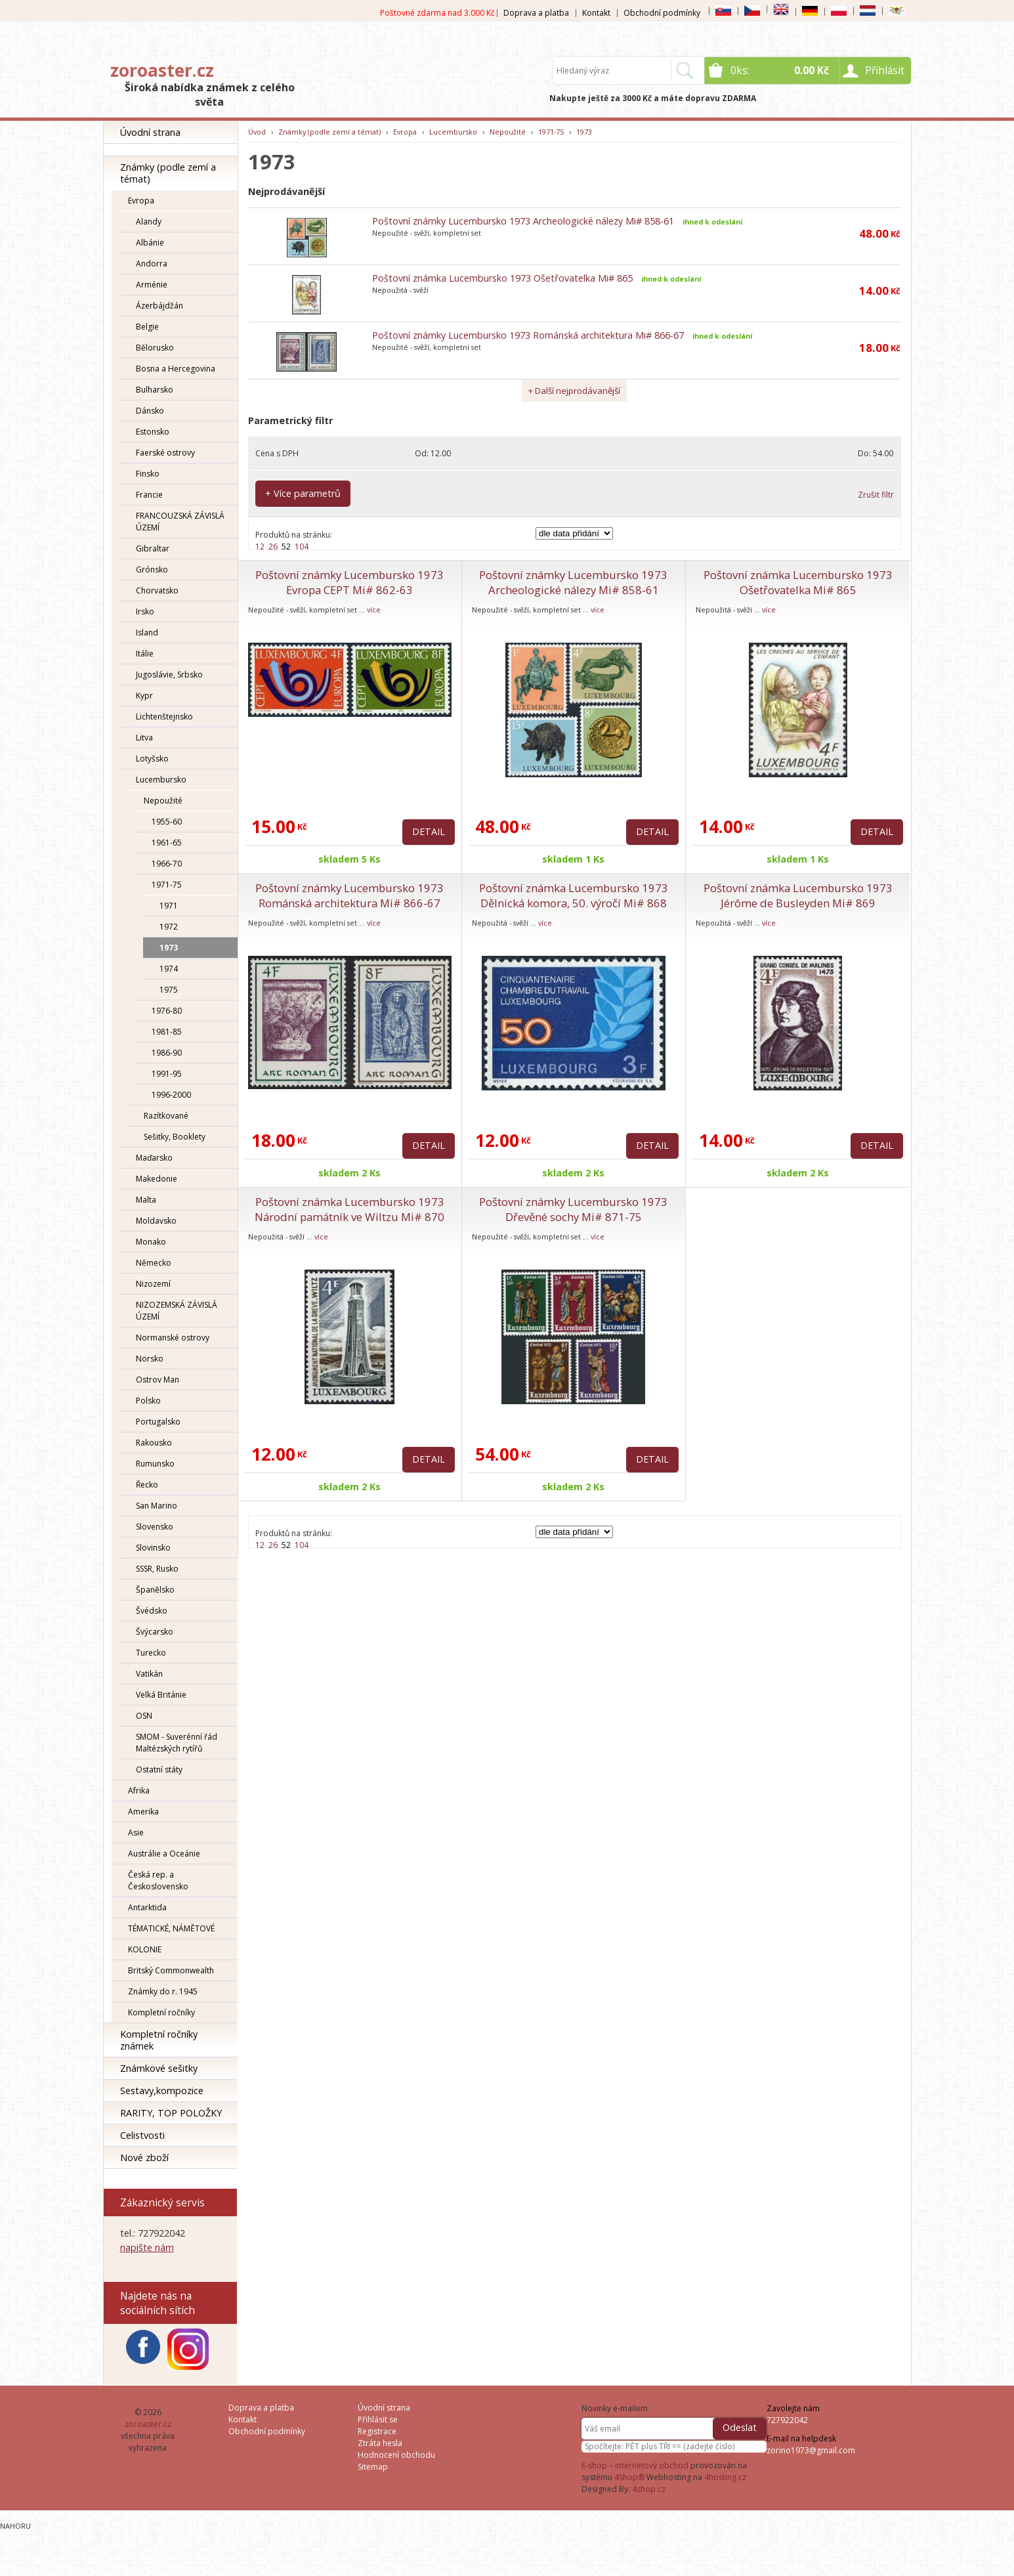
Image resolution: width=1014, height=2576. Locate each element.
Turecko (151, 1652)
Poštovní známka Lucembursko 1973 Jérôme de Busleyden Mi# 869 (798, 895)
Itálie (145, 653)
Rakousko (154, 1442)
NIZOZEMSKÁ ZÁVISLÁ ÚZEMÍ (176, 1310)
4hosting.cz (725, 2477)
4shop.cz (648, 2489)
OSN (144, 1715)
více (374, 609)
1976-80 (167, 1010)
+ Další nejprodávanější (574, 391)
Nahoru (15, 2526)
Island (147, 632)
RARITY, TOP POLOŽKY (171, 2113)
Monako (151, 1241)
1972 (168, 926)
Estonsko (152, 431)
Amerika (143, 1811)
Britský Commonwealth (171, 1970)
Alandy (148, 221)
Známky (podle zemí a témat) (168, 173)
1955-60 (167, 821)
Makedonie (156, 1178)
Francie (149, 494)
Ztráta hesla (380, 2443)
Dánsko (150, 410)
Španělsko (155, 1589)
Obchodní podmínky (661, 12)
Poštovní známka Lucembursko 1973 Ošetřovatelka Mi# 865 (502, 278)
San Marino (156, 1505)
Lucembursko (161, 779)
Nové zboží (144, 2157)
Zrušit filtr (876, 494)
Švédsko (151, 1610)
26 (273, 546)
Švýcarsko (154, 1631)
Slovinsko (153, 1547)
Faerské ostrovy (165, 452)
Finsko (147, 473)
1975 (168, 989)
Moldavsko (156, 1220)
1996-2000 (171, 1094)
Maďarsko (154, 1157)
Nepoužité (163, 800)
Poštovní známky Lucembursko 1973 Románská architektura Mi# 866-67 (528, 335)
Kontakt (596, 12)
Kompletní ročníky (161, 2012)
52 (286, 546)
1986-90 (167, 1052)
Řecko (147, 1484)
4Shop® (629, 2477)
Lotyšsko (152, 758)
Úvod (257, 132)
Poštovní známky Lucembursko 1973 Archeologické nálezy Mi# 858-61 (523, 221)
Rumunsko (155, 1463)
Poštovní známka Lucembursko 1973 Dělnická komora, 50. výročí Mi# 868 (573, 895)
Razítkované (166, 1115)
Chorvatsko (157, 590)
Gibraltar (152, 548)
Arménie (151, 284)
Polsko (148, 1400)
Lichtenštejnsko (164, 716)
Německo (153, 1262)
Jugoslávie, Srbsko (169, 674)
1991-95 (167, 1073)
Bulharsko (154, 389)
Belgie (147, 326)
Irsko (145, 611)
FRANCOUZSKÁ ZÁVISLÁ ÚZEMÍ (180, 521)
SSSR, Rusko (157, 1568)
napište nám (147, 2247)
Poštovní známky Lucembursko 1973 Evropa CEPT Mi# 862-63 (349, 582)
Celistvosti (142, 2135)
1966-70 (167, 863)
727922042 (787, 2420)
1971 (168, 905)
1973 (168, 947)
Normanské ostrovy (172, 1337)
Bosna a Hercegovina (175, 368)
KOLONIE (144, 1949)
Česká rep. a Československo (158, 1880)
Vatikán (149, 1673)
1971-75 (167, 884)
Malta (146, 1199)
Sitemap (373, 2466)
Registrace (377, 2431)
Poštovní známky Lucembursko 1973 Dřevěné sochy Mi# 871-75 (573, 1209)
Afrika (139, 1790)
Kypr (144, 695)
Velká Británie (161, 1694)
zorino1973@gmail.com (811, 2450)
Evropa (141, 200)
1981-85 (167, 1031)
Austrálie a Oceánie (164, 1853)
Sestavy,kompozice (161, 2090)
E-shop (594, 2465)
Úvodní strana (150, 132)
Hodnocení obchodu (396, 2454)
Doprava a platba (536, 12)
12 (259, 546)
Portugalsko (158, 1421)
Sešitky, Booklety (174, 1136)
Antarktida (147, 1907)
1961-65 (167, 842)
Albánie (150, 242)
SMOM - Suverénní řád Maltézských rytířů (176, 1742)
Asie (136, 1832)
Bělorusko (155, 347)
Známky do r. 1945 (163, 1991)
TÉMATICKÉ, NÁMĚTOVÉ (171, 1928)
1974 (168, 968)
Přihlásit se (378, 2419)
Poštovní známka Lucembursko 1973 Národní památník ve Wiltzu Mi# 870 (349, 1209)
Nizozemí (153, 1283)
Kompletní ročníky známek (159, 2040)
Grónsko (152, 569)
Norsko (149, 1358)
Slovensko (154, 1526)
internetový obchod (651, 2465)
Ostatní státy (159, 1769)
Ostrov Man (157, 1379)
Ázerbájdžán (159, 305)
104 (301, 546)
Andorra (151, 263)
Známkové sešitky (159, 2068)
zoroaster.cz (162, 70)
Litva (144, 737)
